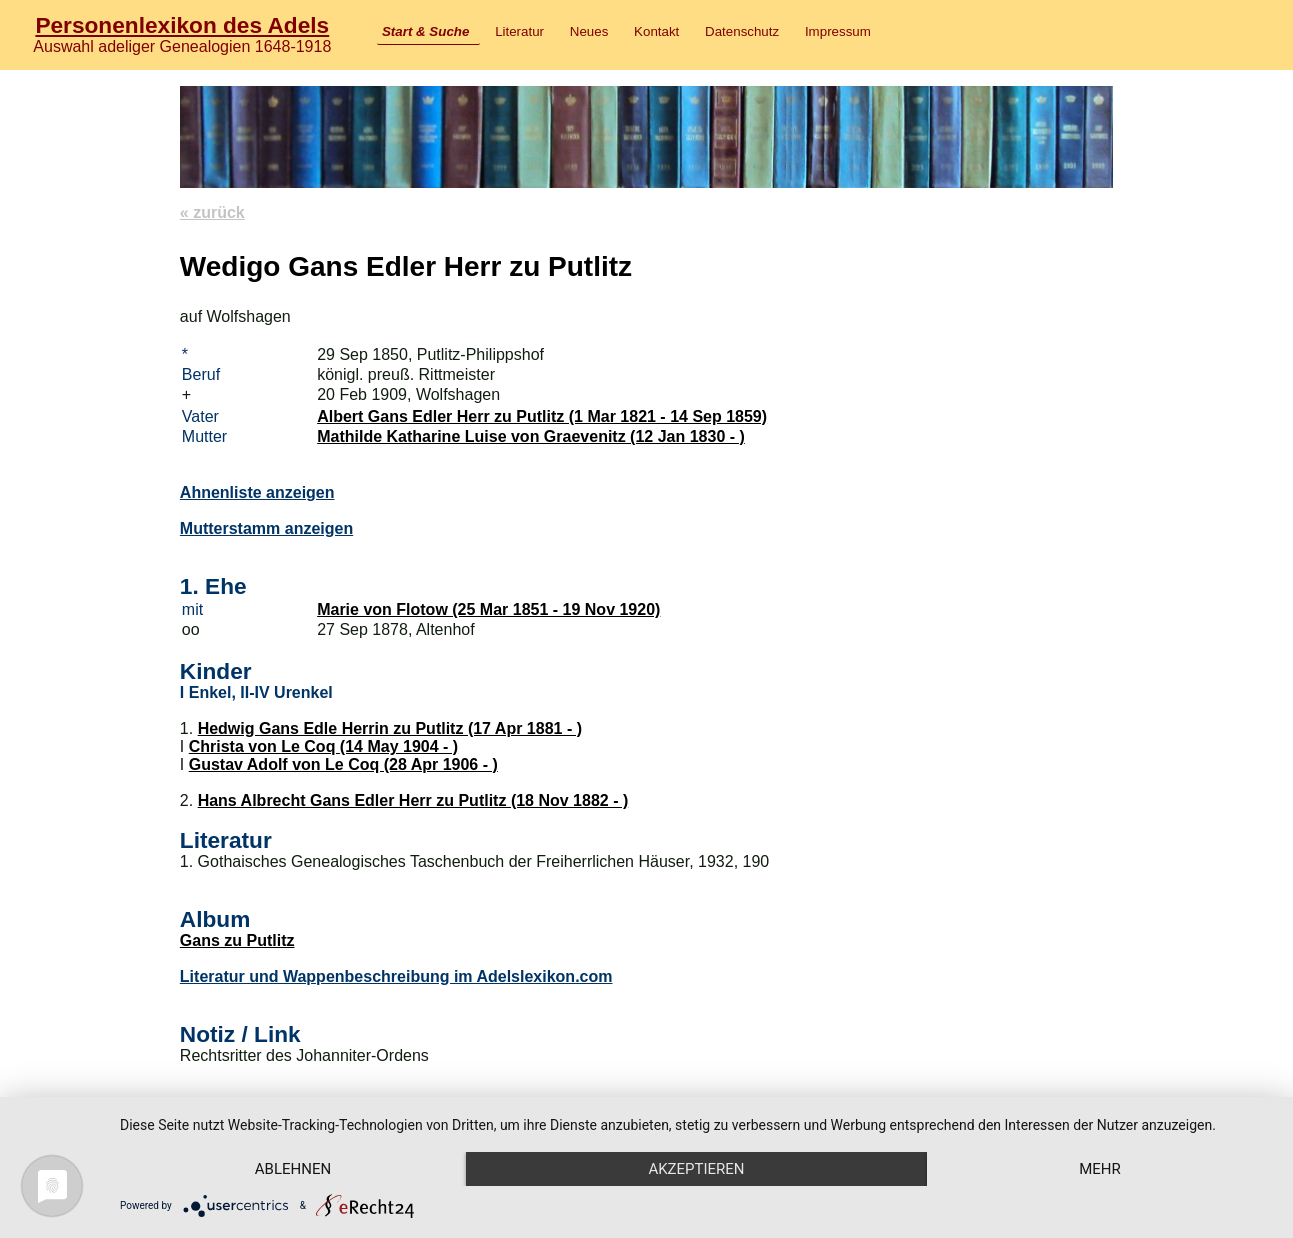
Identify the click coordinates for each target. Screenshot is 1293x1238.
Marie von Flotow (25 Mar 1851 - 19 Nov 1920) (488, 609)
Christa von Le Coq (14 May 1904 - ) (323, 746)
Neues (589, 31)
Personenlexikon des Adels (182, 25)
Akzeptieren (696, 1169)
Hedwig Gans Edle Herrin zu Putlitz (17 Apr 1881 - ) (390, 728)
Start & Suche (425, 31)
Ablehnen (293, 1169)
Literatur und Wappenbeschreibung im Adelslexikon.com (396, 976)
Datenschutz (742, 31)
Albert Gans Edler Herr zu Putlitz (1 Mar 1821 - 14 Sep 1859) (542, 416)
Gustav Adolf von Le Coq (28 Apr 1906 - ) (343, 764)
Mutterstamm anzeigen (266, 528)
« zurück (212, 212)
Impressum (838, 31)
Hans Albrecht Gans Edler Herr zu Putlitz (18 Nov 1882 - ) (413, 800)
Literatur (519, 31)
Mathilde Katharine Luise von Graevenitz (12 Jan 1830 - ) (531, 436)
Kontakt (656, 31)
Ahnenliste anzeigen (257, 492)
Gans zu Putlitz (237, 940)
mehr (1100, 1169)
